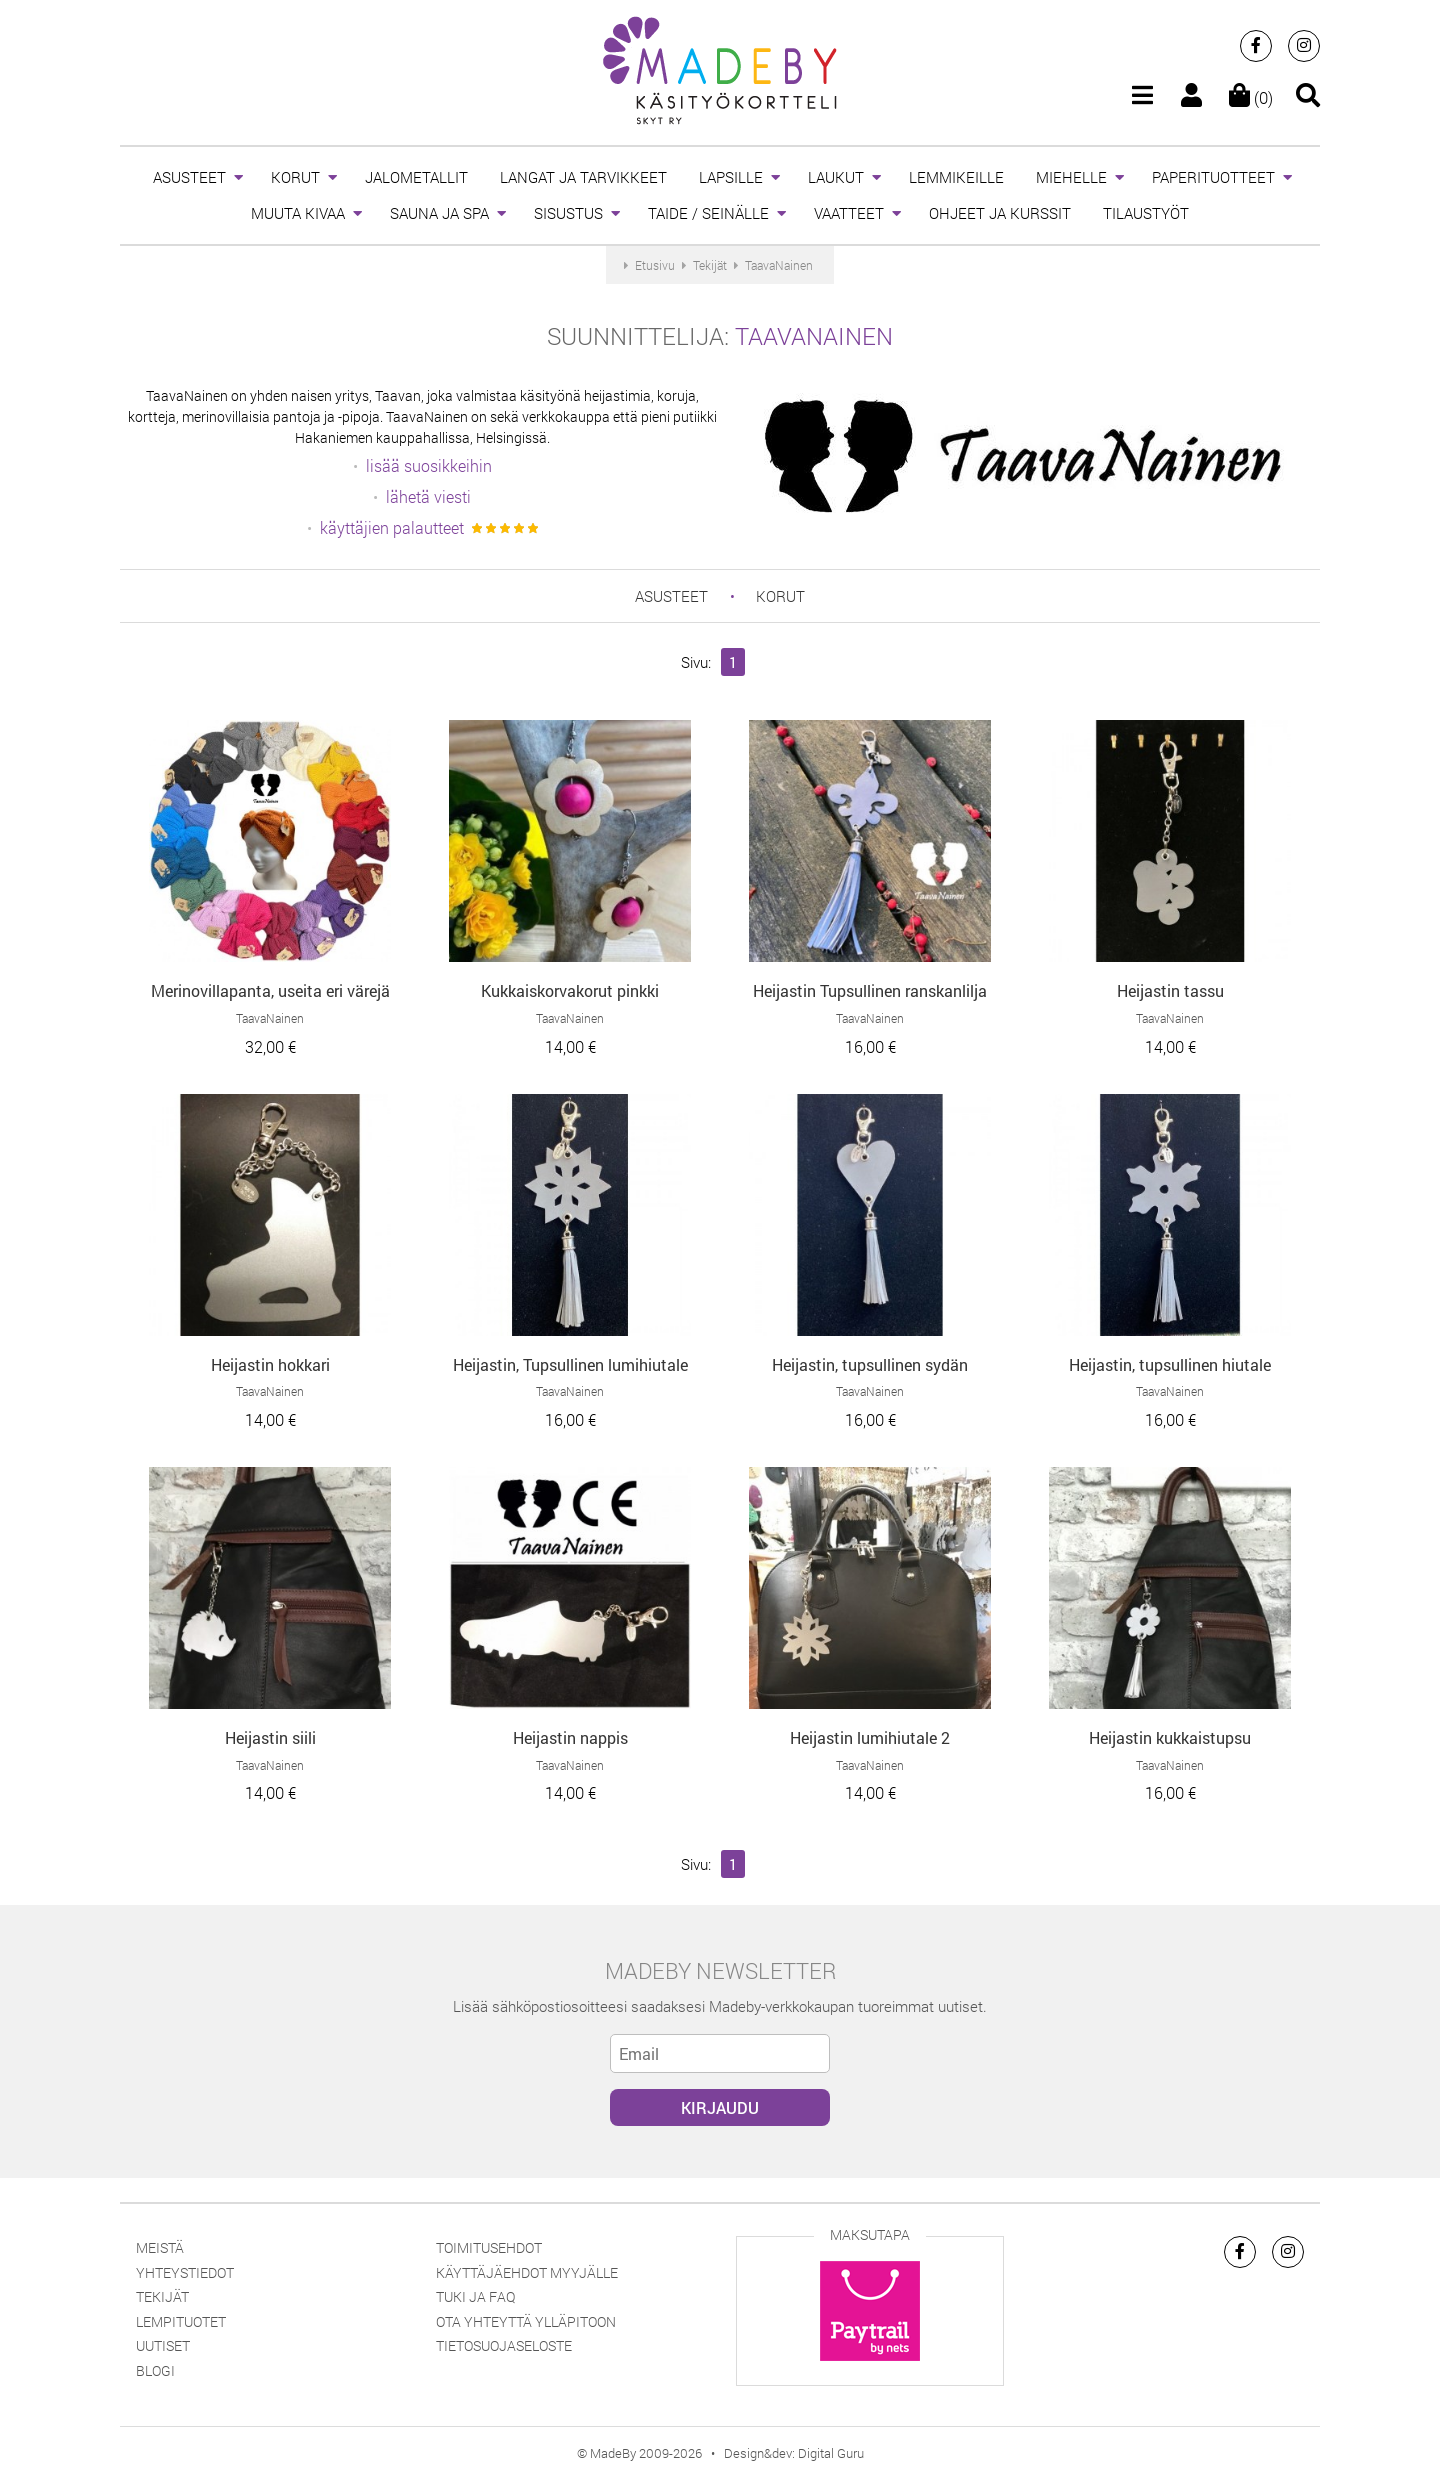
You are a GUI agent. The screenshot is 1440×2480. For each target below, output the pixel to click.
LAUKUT (836, 177)
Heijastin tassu (1170, 990)
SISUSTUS (568, 213)
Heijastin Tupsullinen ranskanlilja (870, 990)
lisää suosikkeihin (429, 465)
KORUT (295, 177)
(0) (1251, 97)
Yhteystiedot (185, 2272)
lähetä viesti (428, 496)
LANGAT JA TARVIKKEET (583, 177)
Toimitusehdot (489, 2247)
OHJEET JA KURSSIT (1000, 213)
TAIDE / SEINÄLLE (708, 213)
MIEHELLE (1071, 177)
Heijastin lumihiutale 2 (870, 1737)
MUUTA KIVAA (298, 213)
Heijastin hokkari (270, 1364)
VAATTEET (849, 213)
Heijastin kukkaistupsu (1170, 1737)
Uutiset (163, 2345)
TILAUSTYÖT (1146, 213)
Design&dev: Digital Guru (794, 2453)
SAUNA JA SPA (439, 213)
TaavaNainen (814, 336)
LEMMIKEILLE (956, 177)
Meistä (160, 2247)
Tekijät (162, 2296)
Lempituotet (181, 2321)
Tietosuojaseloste (504, 2345)
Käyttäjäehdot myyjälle (527, 2272)
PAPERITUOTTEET (1213, 177)
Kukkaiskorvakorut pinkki (570, 990)
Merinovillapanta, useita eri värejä (270, 990)
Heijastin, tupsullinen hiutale (1170, 1364)
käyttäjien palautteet (392, 527)
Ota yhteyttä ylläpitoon (526, 2321)
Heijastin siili (270, 1737)
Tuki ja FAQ (475, 2296)
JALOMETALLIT (416, 177)
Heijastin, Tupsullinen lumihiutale (570, 1364)
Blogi (155, 2370)
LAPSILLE (731, 177)
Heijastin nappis (570, 1737)
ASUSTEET (189, 177)
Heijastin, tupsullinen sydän (870, 1364)
